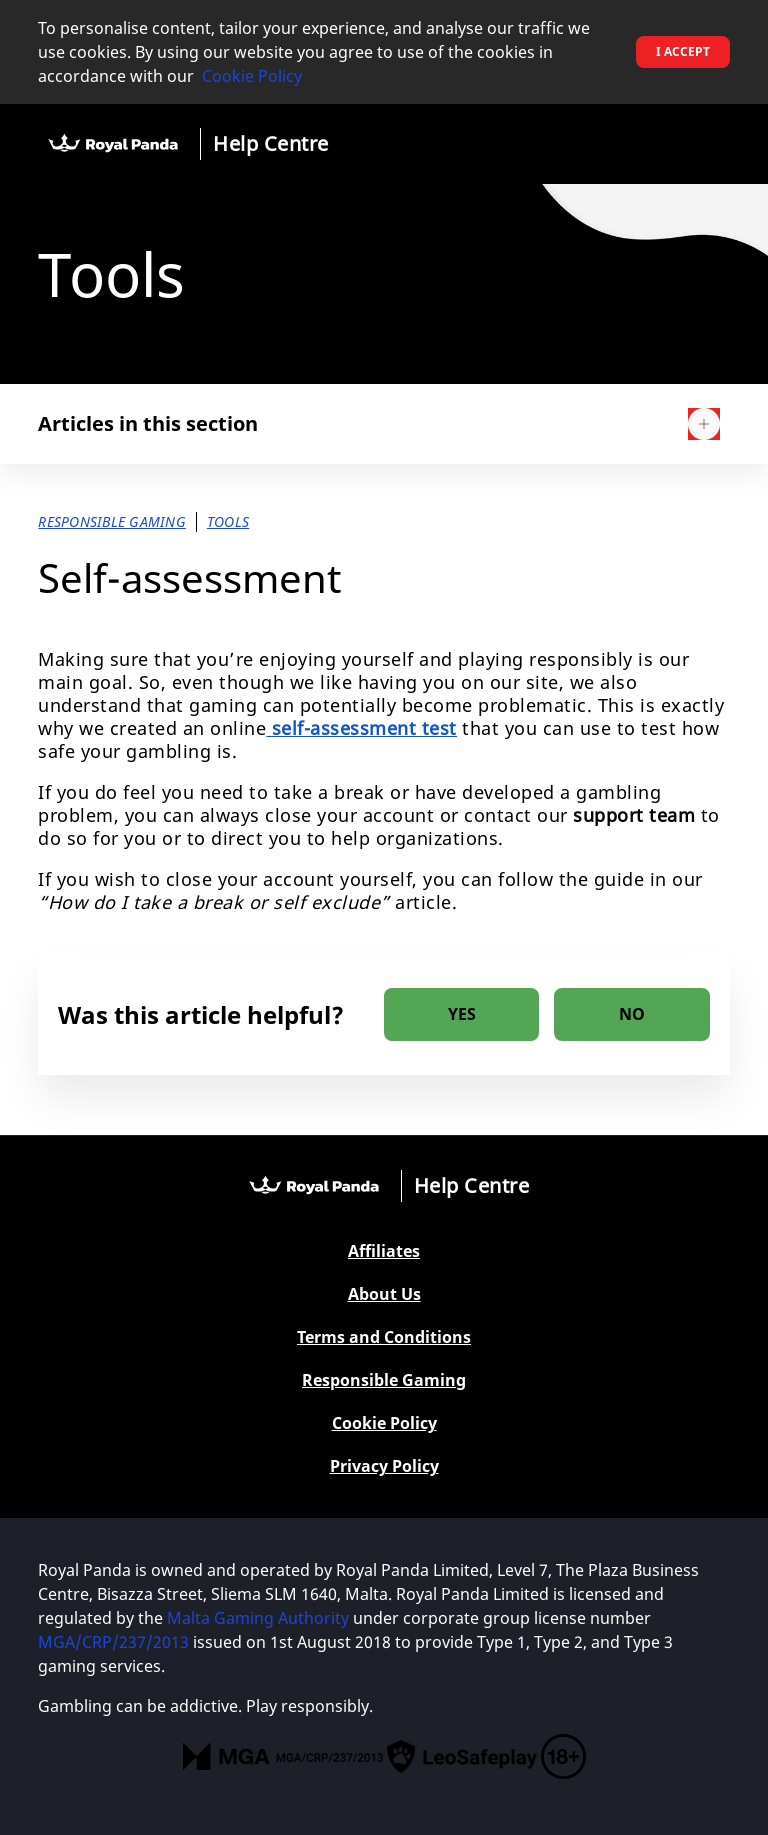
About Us (384, 1294)
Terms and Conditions (384, 1337)
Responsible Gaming (384, 1380)
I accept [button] (683, 51)
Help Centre (271, 143)
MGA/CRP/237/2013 (113, 1642)
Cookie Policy (252, 76)
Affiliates (384, 1251)
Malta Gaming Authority (258, 1618)
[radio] (461, 1014)
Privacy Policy (384, 1466)
